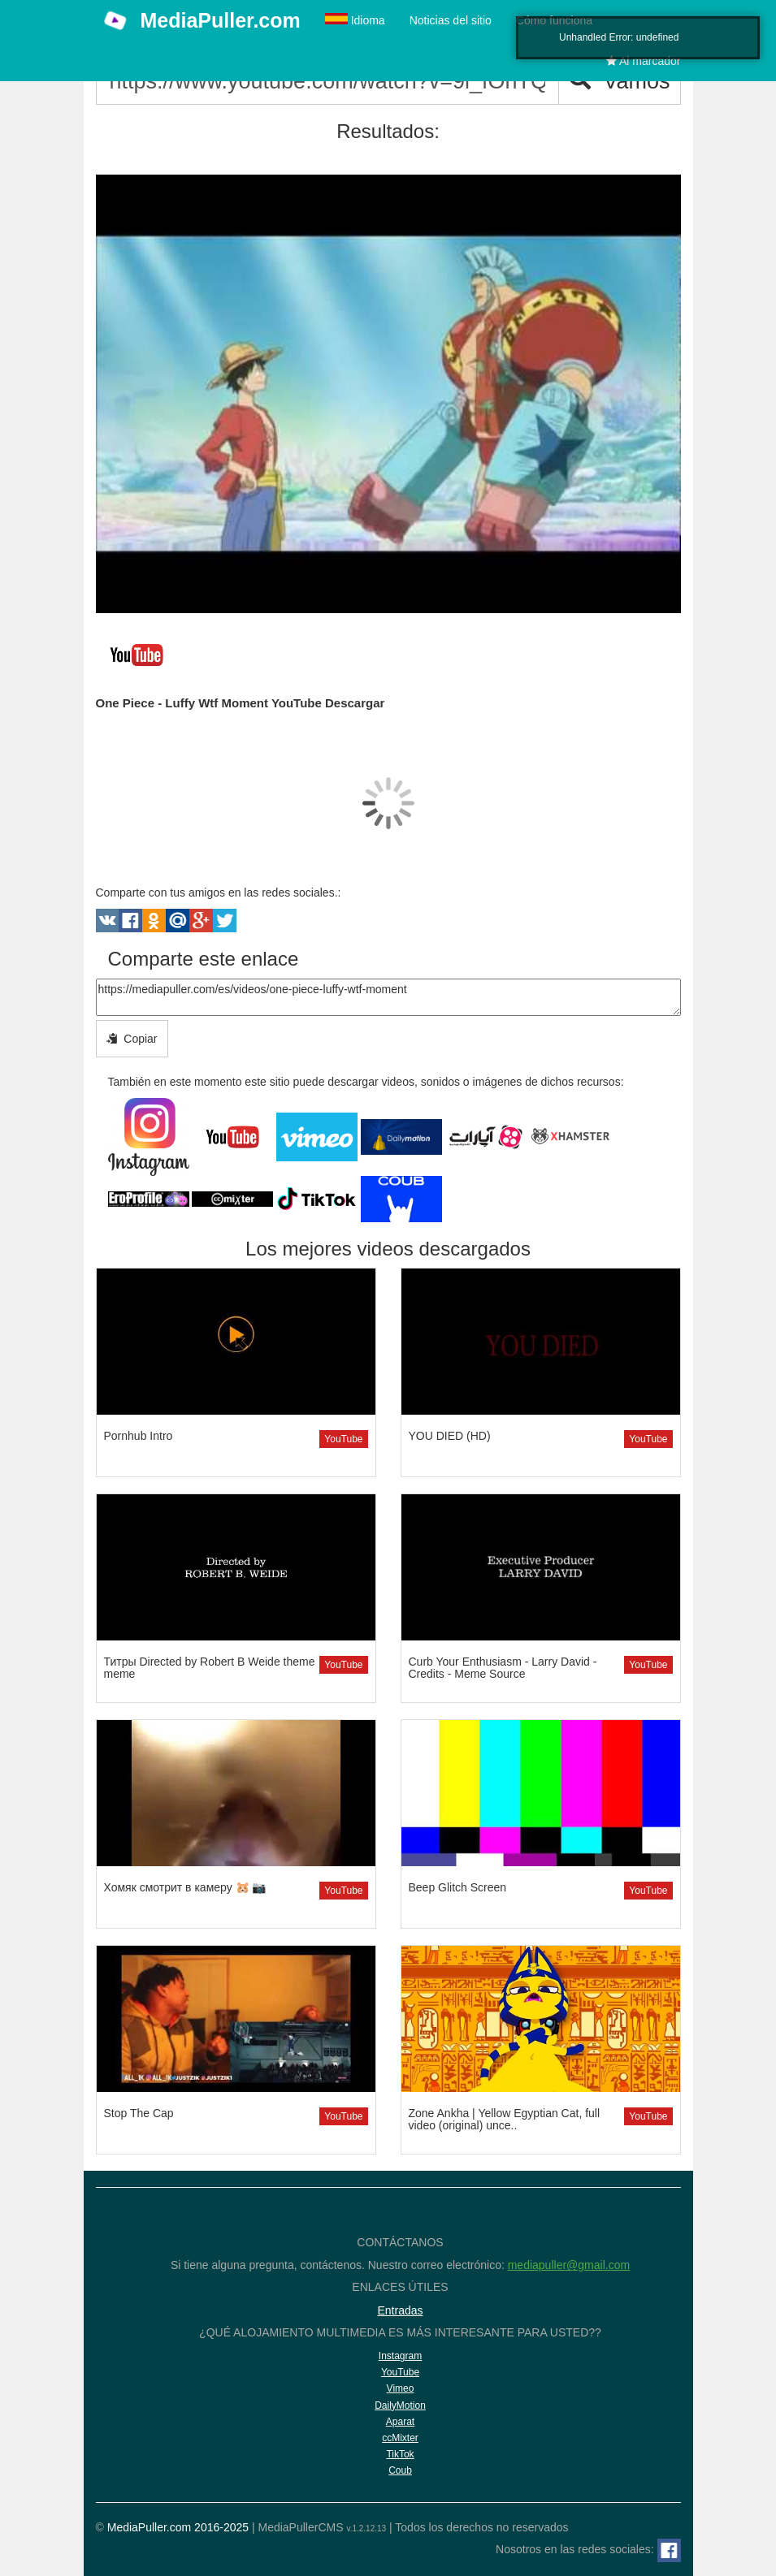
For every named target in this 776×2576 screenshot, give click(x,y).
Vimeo (400, 2388)
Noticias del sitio (451, 20)
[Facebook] (669, 2550)
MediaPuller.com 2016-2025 (178, 2527)
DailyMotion (400, 2405)
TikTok (400, 2454)
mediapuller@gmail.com (569, 2264)
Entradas (400, 2310)
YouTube (343, 1439)
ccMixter (400, 2438)
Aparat (400, 2421)
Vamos (619, 80)
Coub (400, 2470)
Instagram (400, 2356)
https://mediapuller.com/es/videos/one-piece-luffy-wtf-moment (388, 997)
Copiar (132, 1038)
